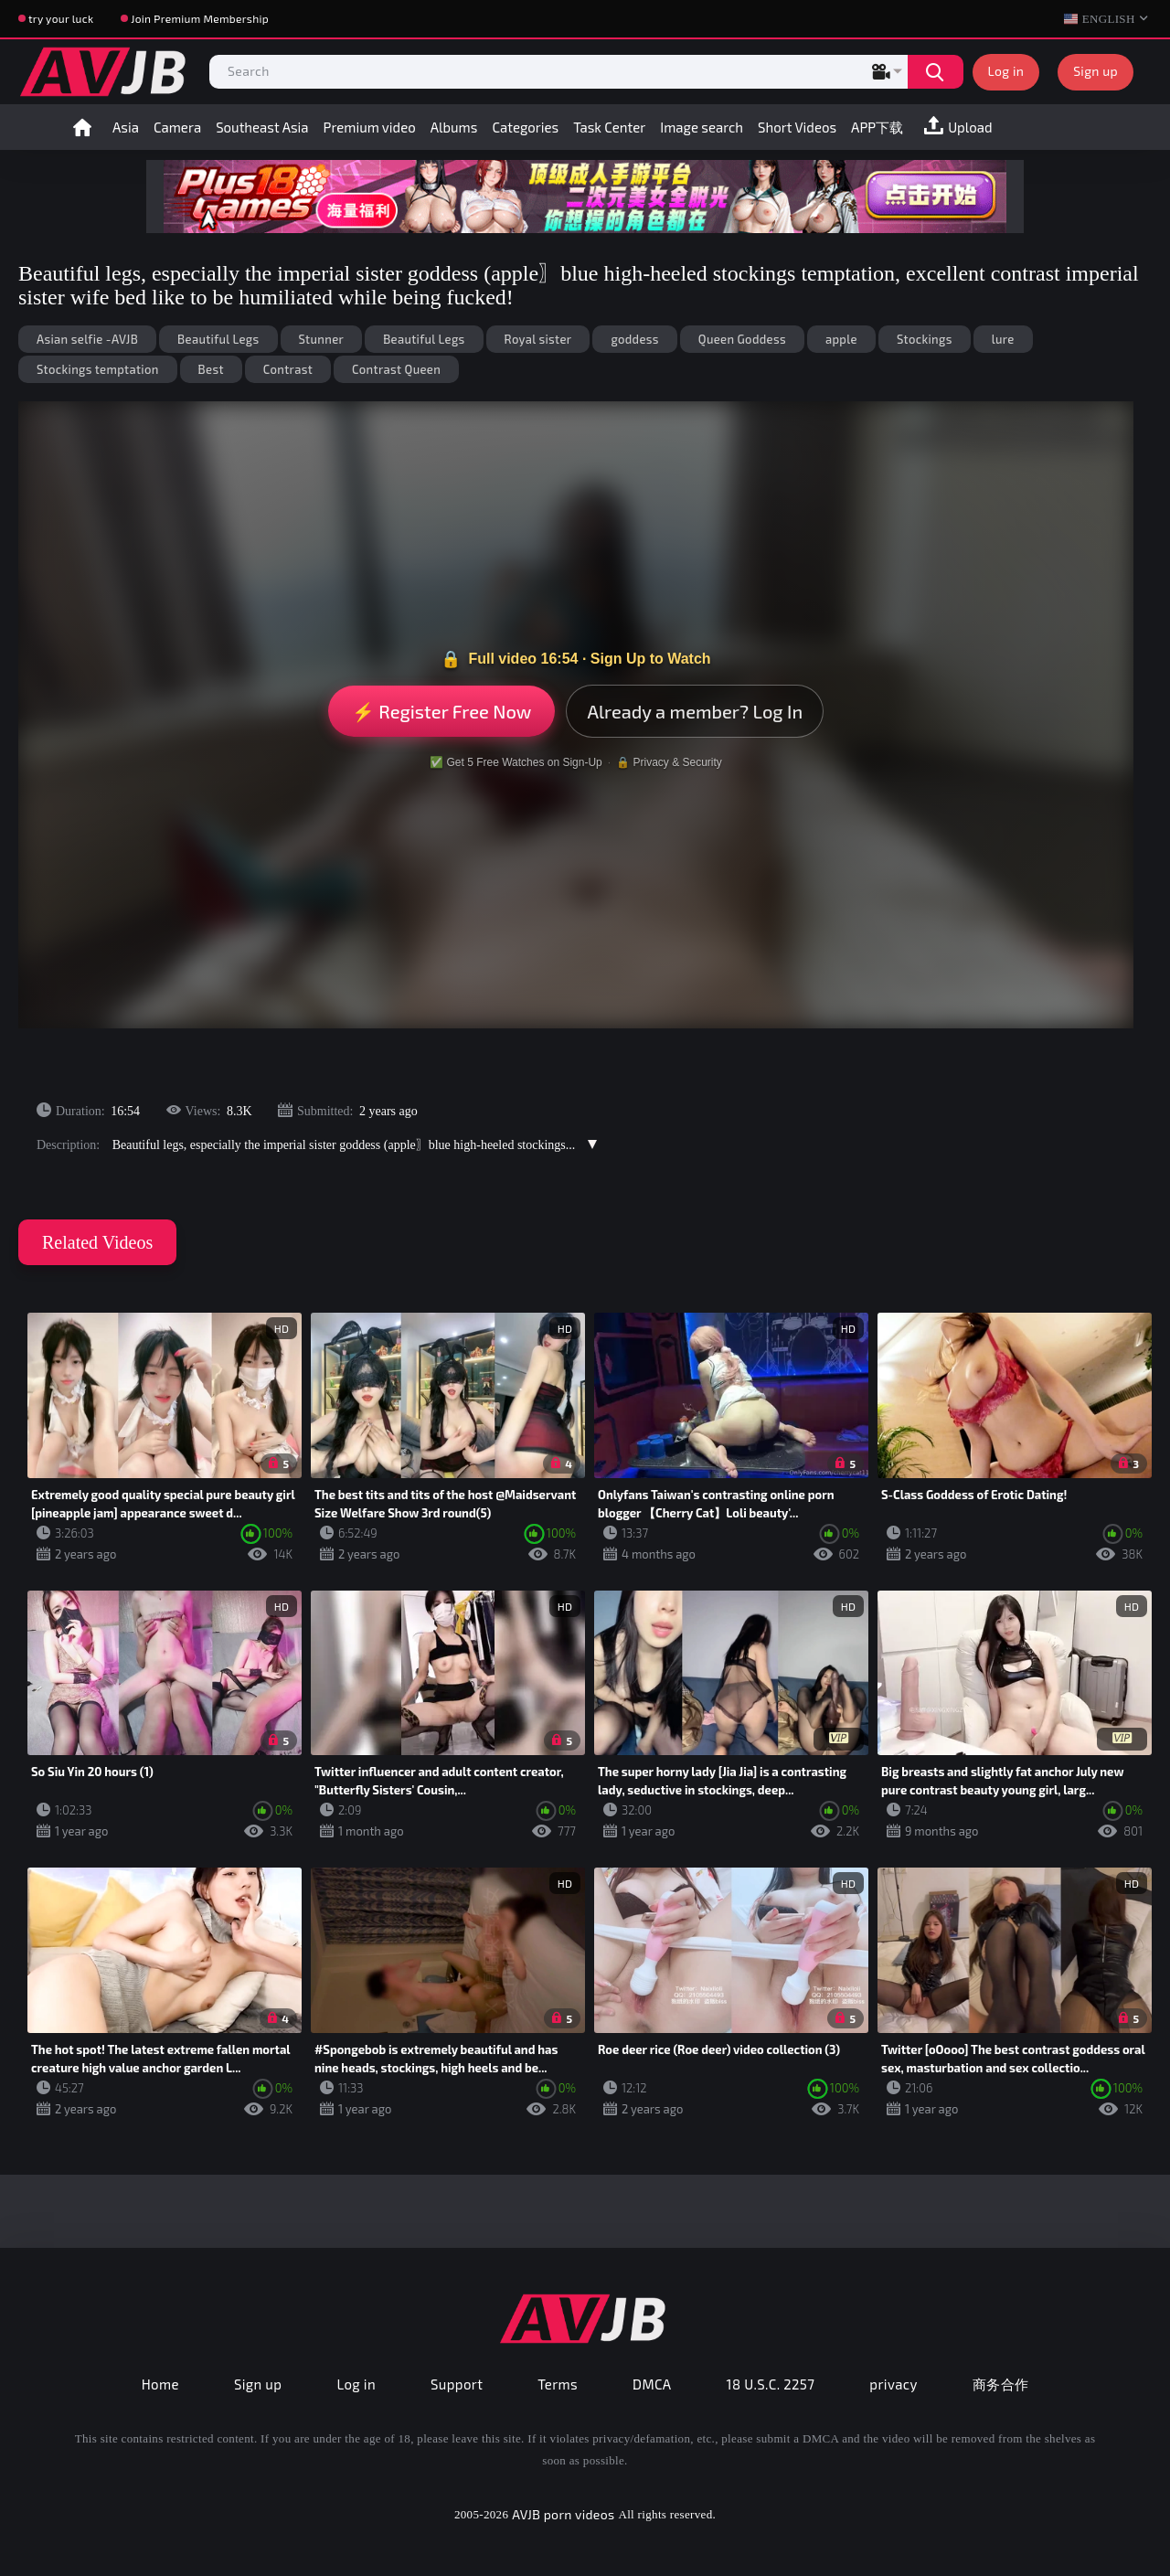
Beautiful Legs (218, 339)
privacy (893, 2384)
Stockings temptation (98, 369)
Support (457, 2384)
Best (211, 369)
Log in (1006, 71)
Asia (125, 127)
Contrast (288, 369)
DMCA (652, 2384)
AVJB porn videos (563, 2514)
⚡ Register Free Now (442, 711)
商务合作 (1001, 2384)
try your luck (60, 18)
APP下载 (877, 127)
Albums (454, 127)
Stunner (322, 339)
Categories (525, 127)
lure (1003, 339)
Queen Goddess (742, 339)
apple (841, 339)
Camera (177, 127)
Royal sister (538, 339)
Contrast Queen (396, 369)
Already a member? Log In (695, 711)
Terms (557, 2384)
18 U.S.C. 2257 (771, 2384)
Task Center (609, 127)
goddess (634, 339)
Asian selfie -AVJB (87, 339)
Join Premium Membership (200, 18)
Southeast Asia (262, 127)
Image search (701, 127)
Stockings (924, 339)
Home (82, 127)
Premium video (370, 127)
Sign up (1095, 71)
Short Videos (797, 127)
